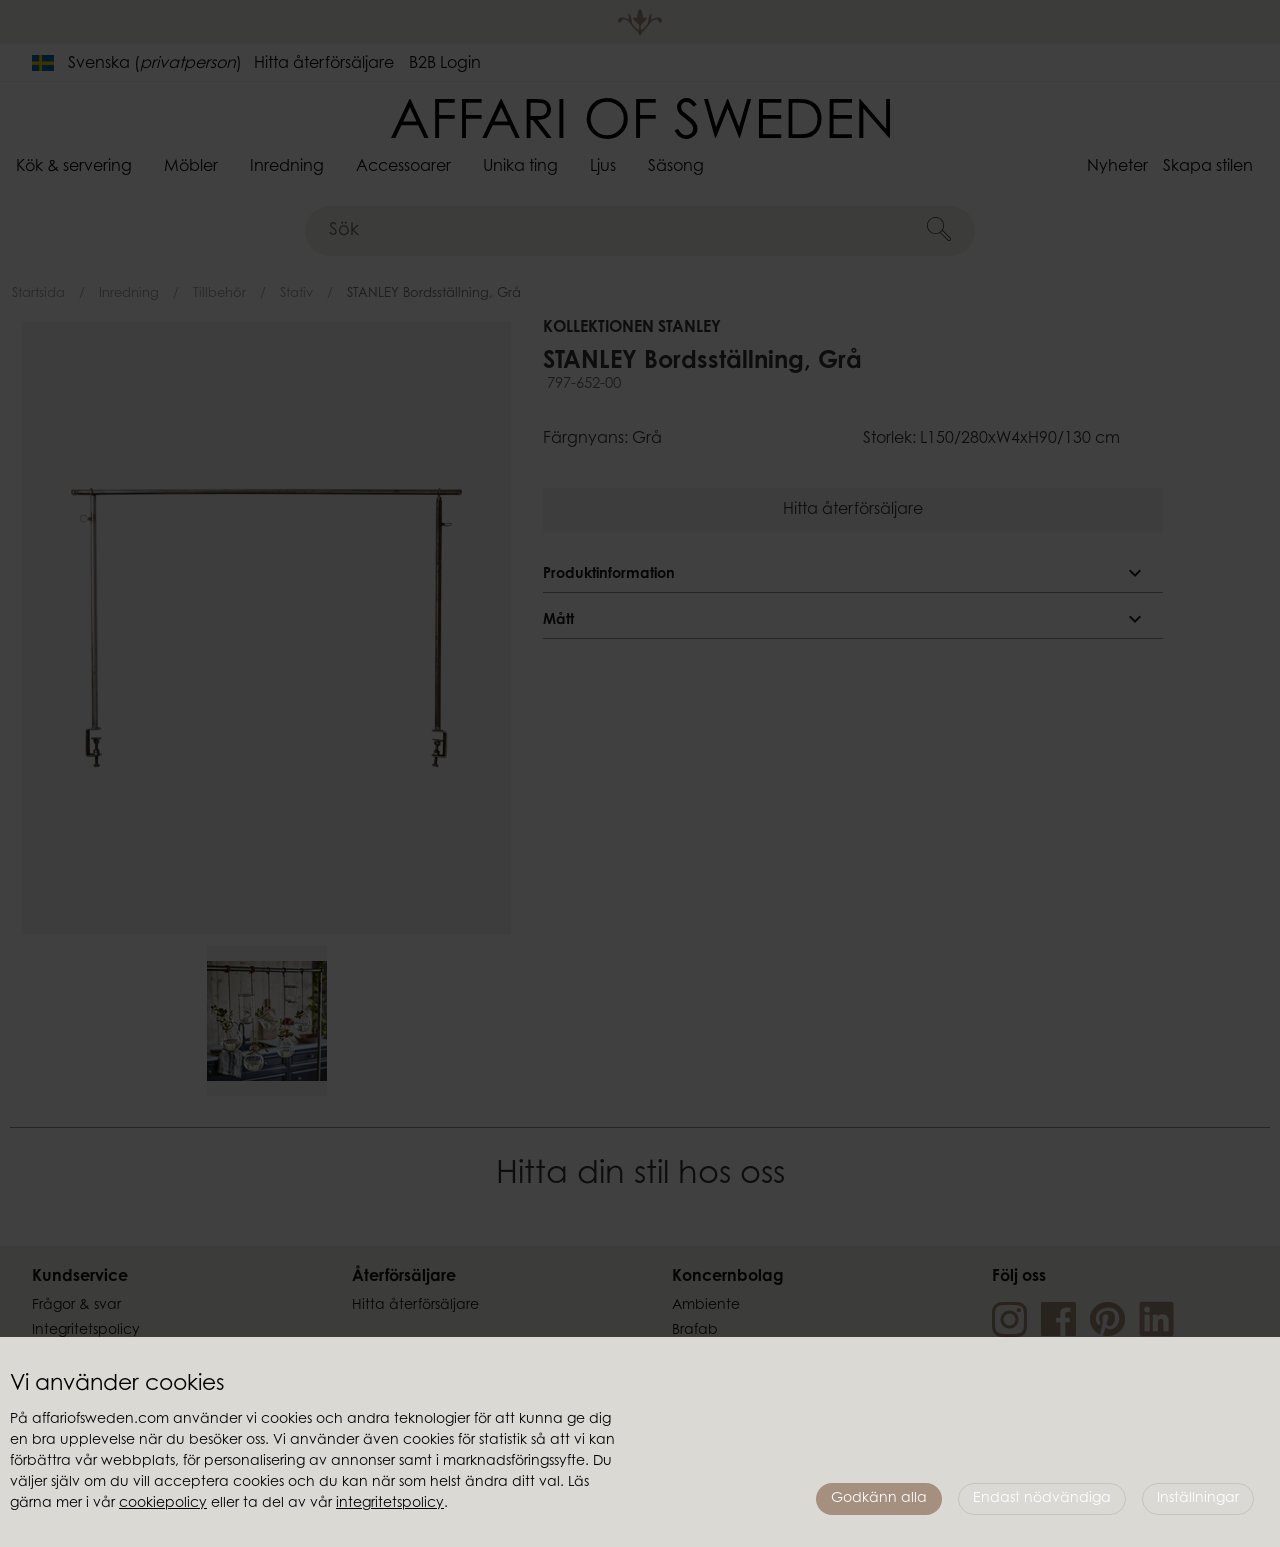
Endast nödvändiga (1042, 1499)
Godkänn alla (879, 1499)
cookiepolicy (163, 1504)
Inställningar (1198, 1499)
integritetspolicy (390, 1504)
